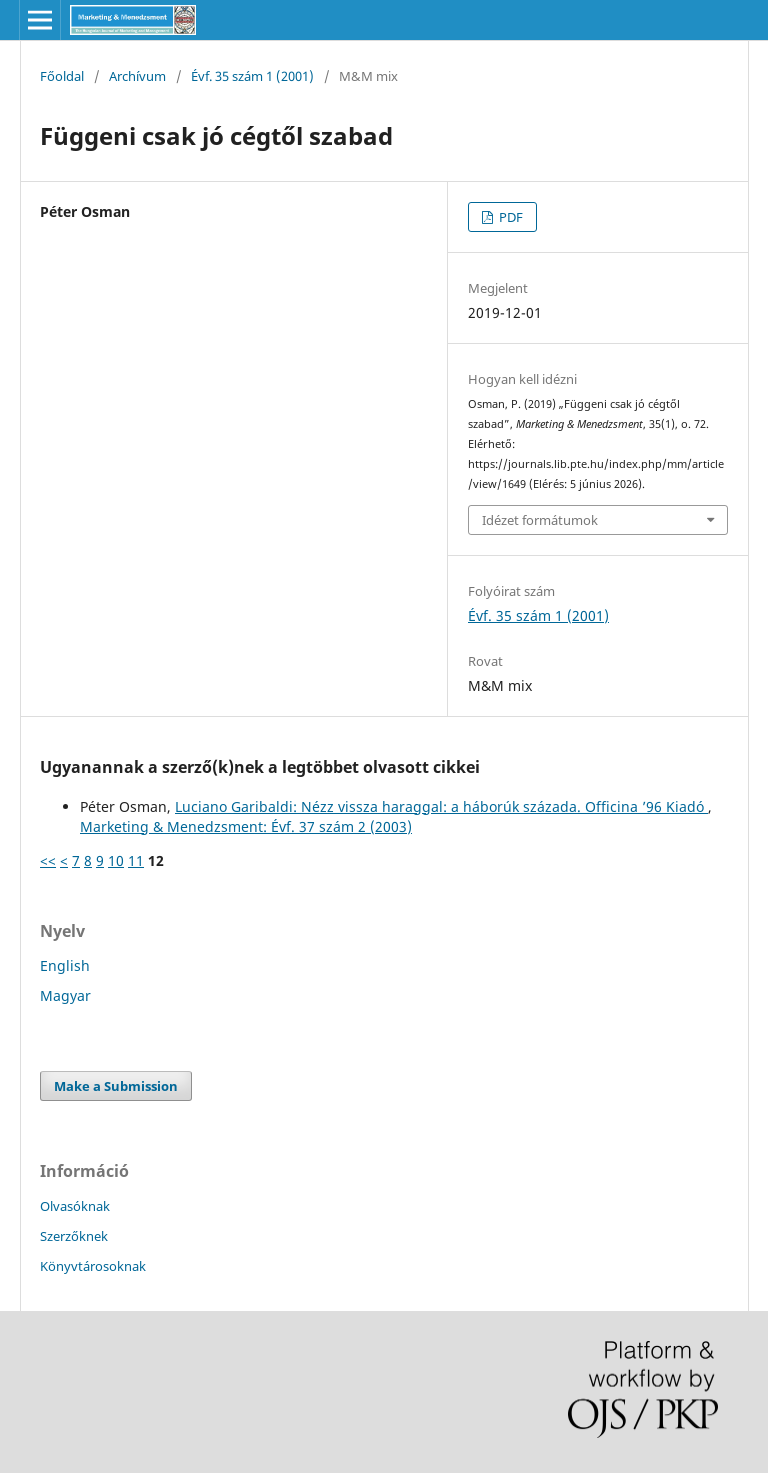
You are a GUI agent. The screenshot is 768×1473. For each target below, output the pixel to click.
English (65, 965)
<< (48, 860)
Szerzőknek (74, 1236)
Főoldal (62, 76)
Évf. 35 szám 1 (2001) (252, 76)
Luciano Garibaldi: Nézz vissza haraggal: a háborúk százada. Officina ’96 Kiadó (441, 806)
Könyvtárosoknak (93, 1266)
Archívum (137, 76)
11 (136, 860)
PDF (509, 217)
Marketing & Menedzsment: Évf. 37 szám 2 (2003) (246, 826)
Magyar (65, 995)
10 (116, 860)
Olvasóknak (75, 1206)
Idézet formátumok (540, 520)
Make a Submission (116, 1086)
